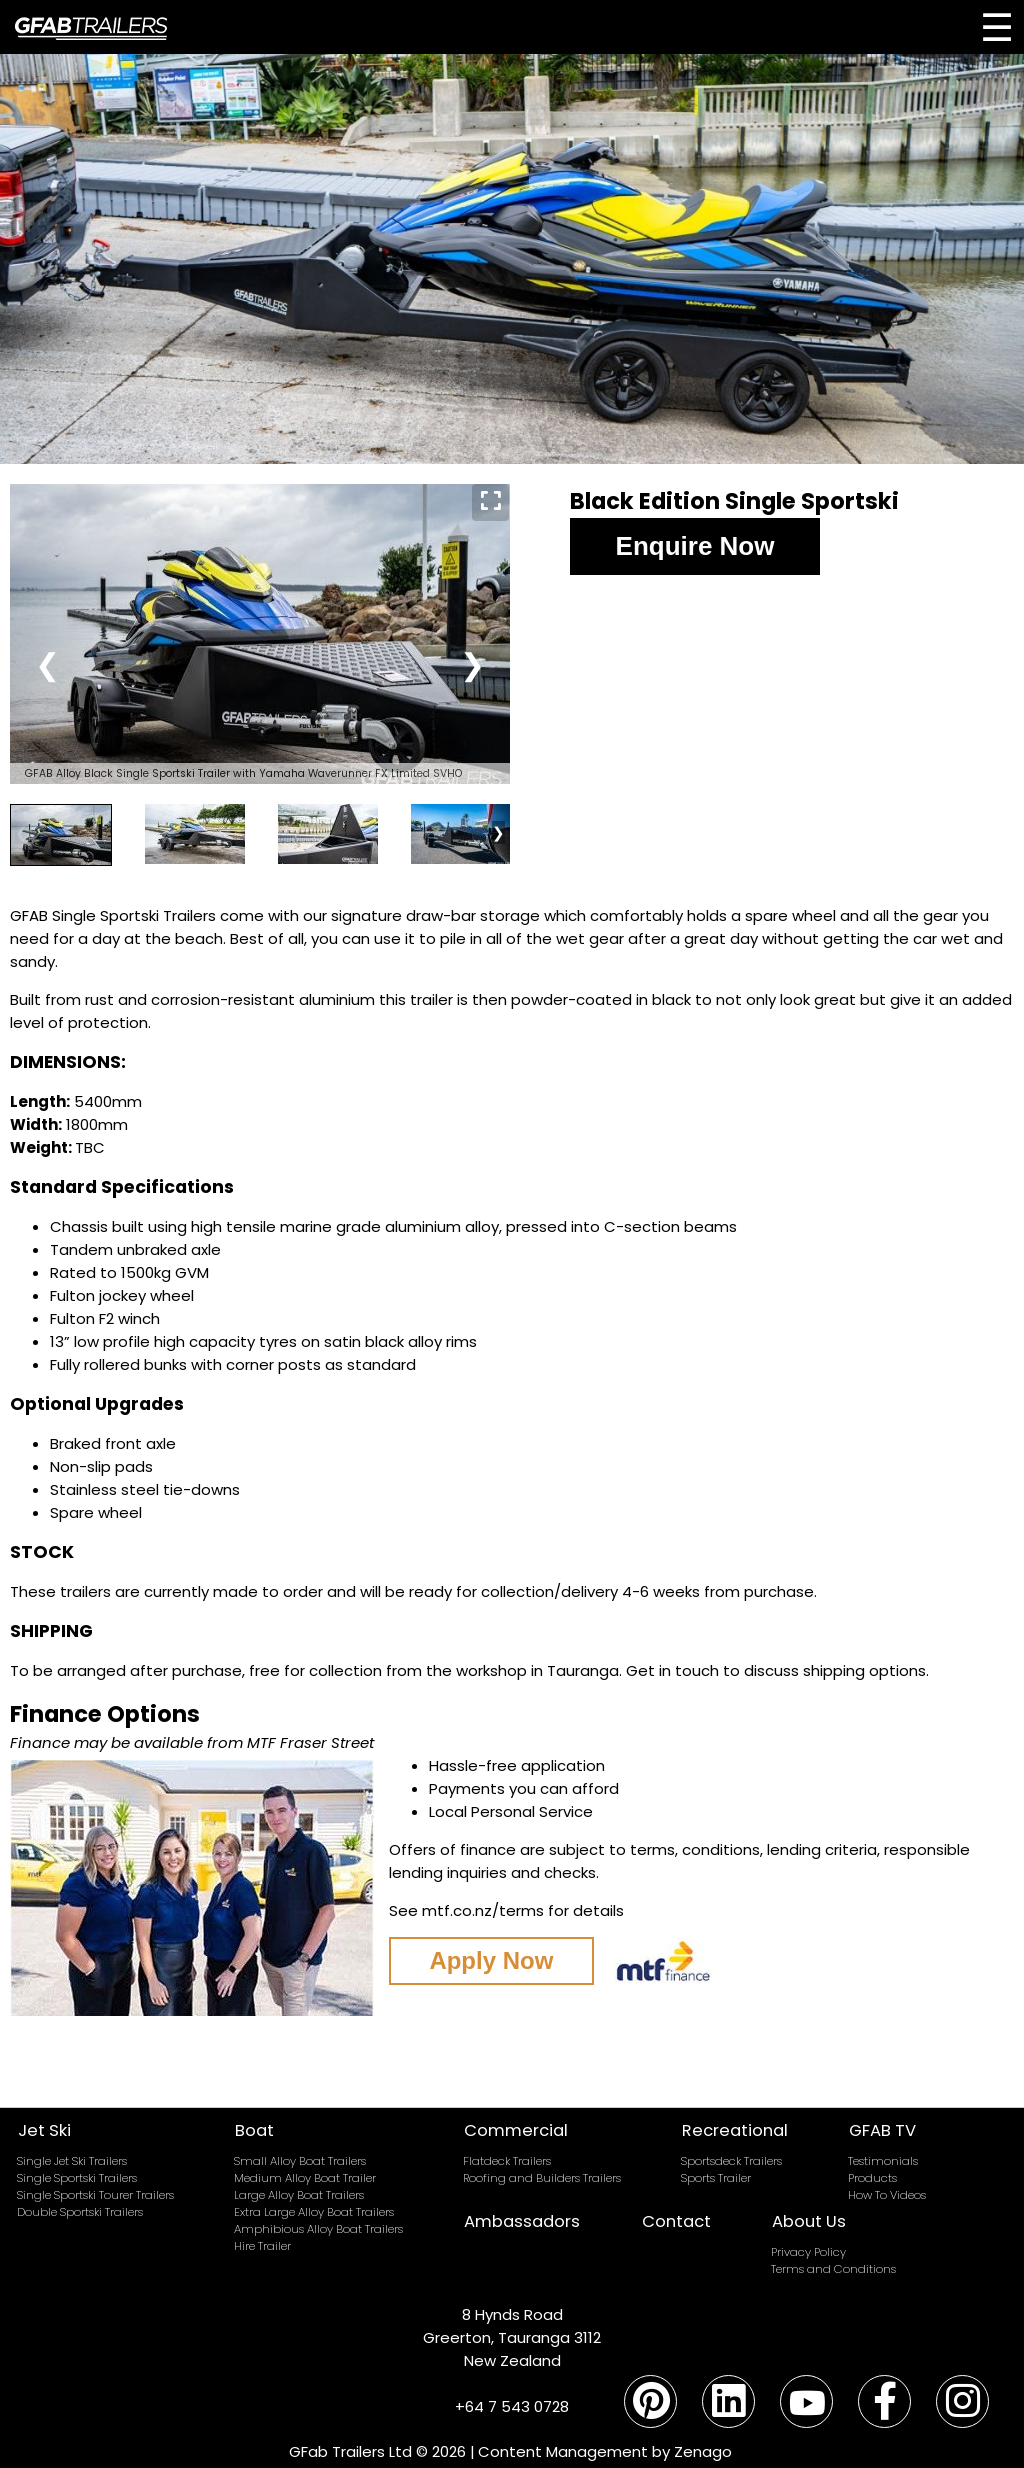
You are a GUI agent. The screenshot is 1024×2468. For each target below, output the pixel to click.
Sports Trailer (716, 2178)
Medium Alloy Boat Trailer (305, 2178)
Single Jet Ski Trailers (72, 2161)
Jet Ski (44, 2130)
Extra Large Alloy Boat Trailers (314, 2212)
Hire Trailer (262, 2246)
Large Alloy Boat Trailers (299, 2195)
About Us (809, 2221)
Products (872, 2178)
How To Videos (887, 2195)
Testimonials (883, 2161)
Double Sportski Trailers (80, 2212)
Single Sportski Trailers (77, 2178)
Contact (676, 2221)
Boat (254, 2130)
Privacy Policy (808, 2252)
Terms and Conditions (833, 2269)
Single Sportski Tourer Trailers (95, 2195)
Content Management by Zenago (605, 2451)
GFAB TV (882, 2130)
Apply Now (491, 1960)
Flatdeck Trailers (507, 2161)
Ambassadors (522, 2221)
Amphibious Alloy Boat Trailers (318, 2229)
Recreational (735, 2130)
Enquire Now (695, 546)
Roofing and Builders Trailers (542, 2178)
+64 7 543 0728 (512, 2406)
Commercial (516, 2130)
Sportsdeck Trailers (731, 2161)
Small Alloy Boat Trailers (300, 2161)
